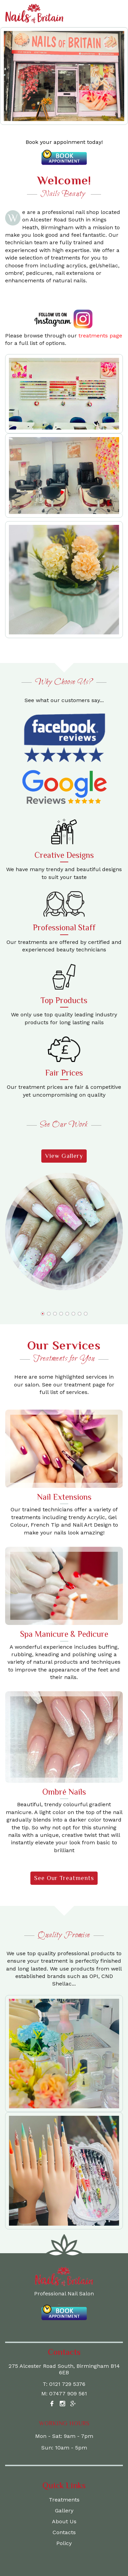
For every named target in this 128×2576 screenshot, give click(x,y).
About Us (64, 2521)
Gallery (64, 2510)
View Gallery (64, 1155)
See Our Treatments (64, 1878)
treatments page (100, 335)
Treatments (64, 2499)
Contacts (64, 2532)
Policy (64, 2543)
